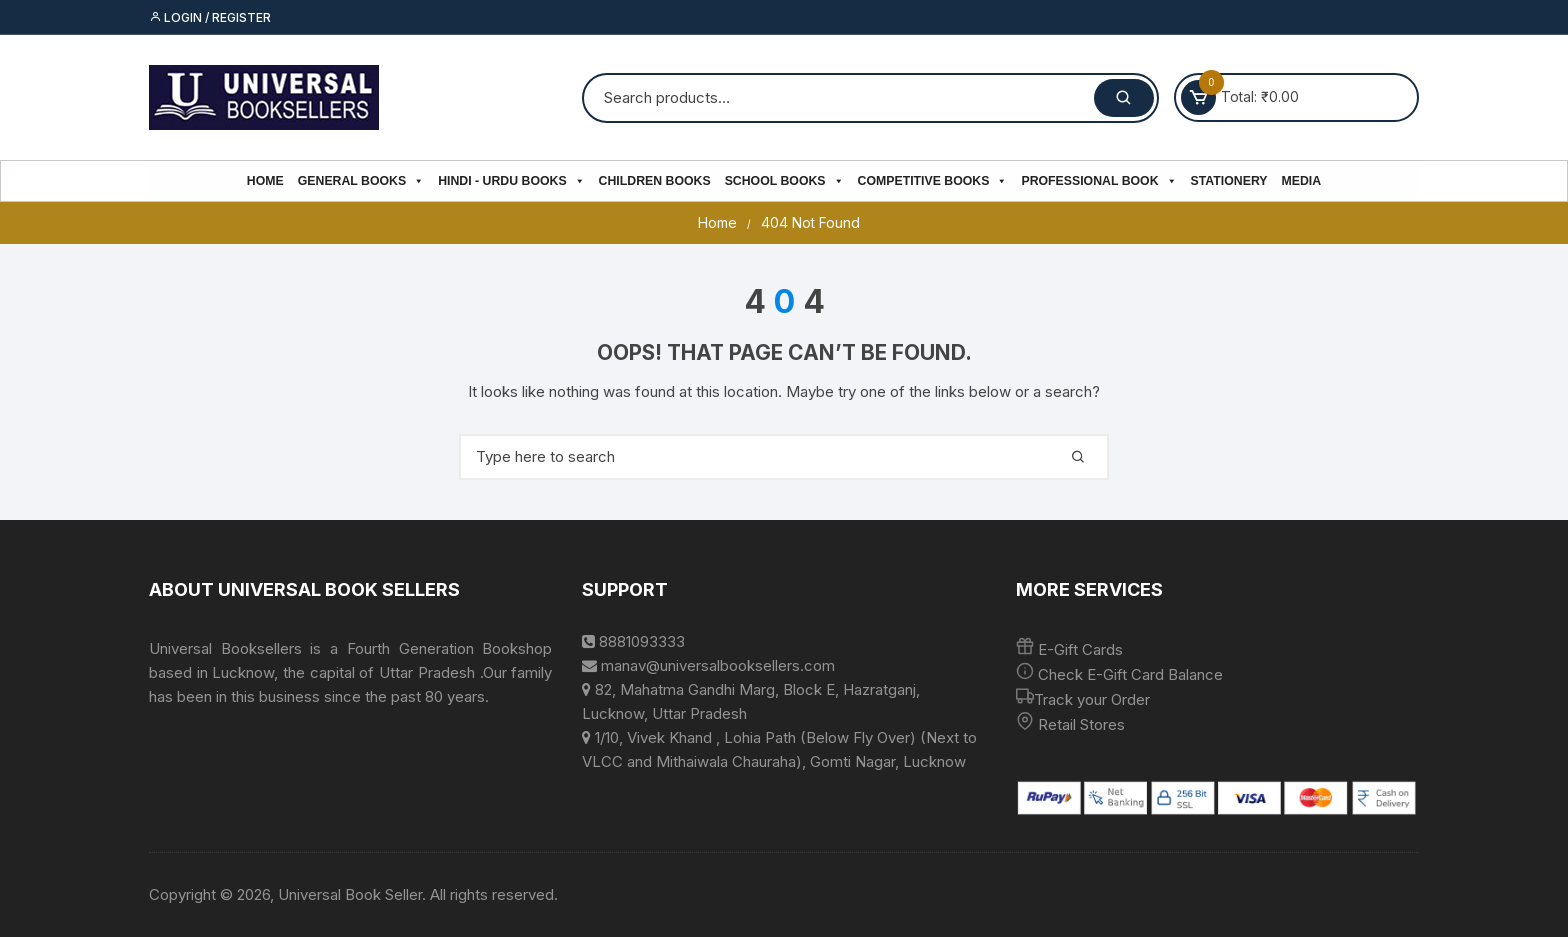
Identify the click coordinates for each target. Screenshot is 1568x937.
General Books (361, 181)
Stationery (1229, 181)
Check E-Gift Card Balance (1128, 674)
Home (265, 181)
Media (1302, 181)
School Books (784, 181)
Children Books (655, 181)
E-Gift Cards (1080, 649)
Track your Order (1092, 699)
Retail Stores (1081, 724)
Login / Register (210, 17)
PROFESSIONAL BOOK (1098, 181)
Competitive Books (933, 181)
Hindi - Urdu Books (511, 181)
